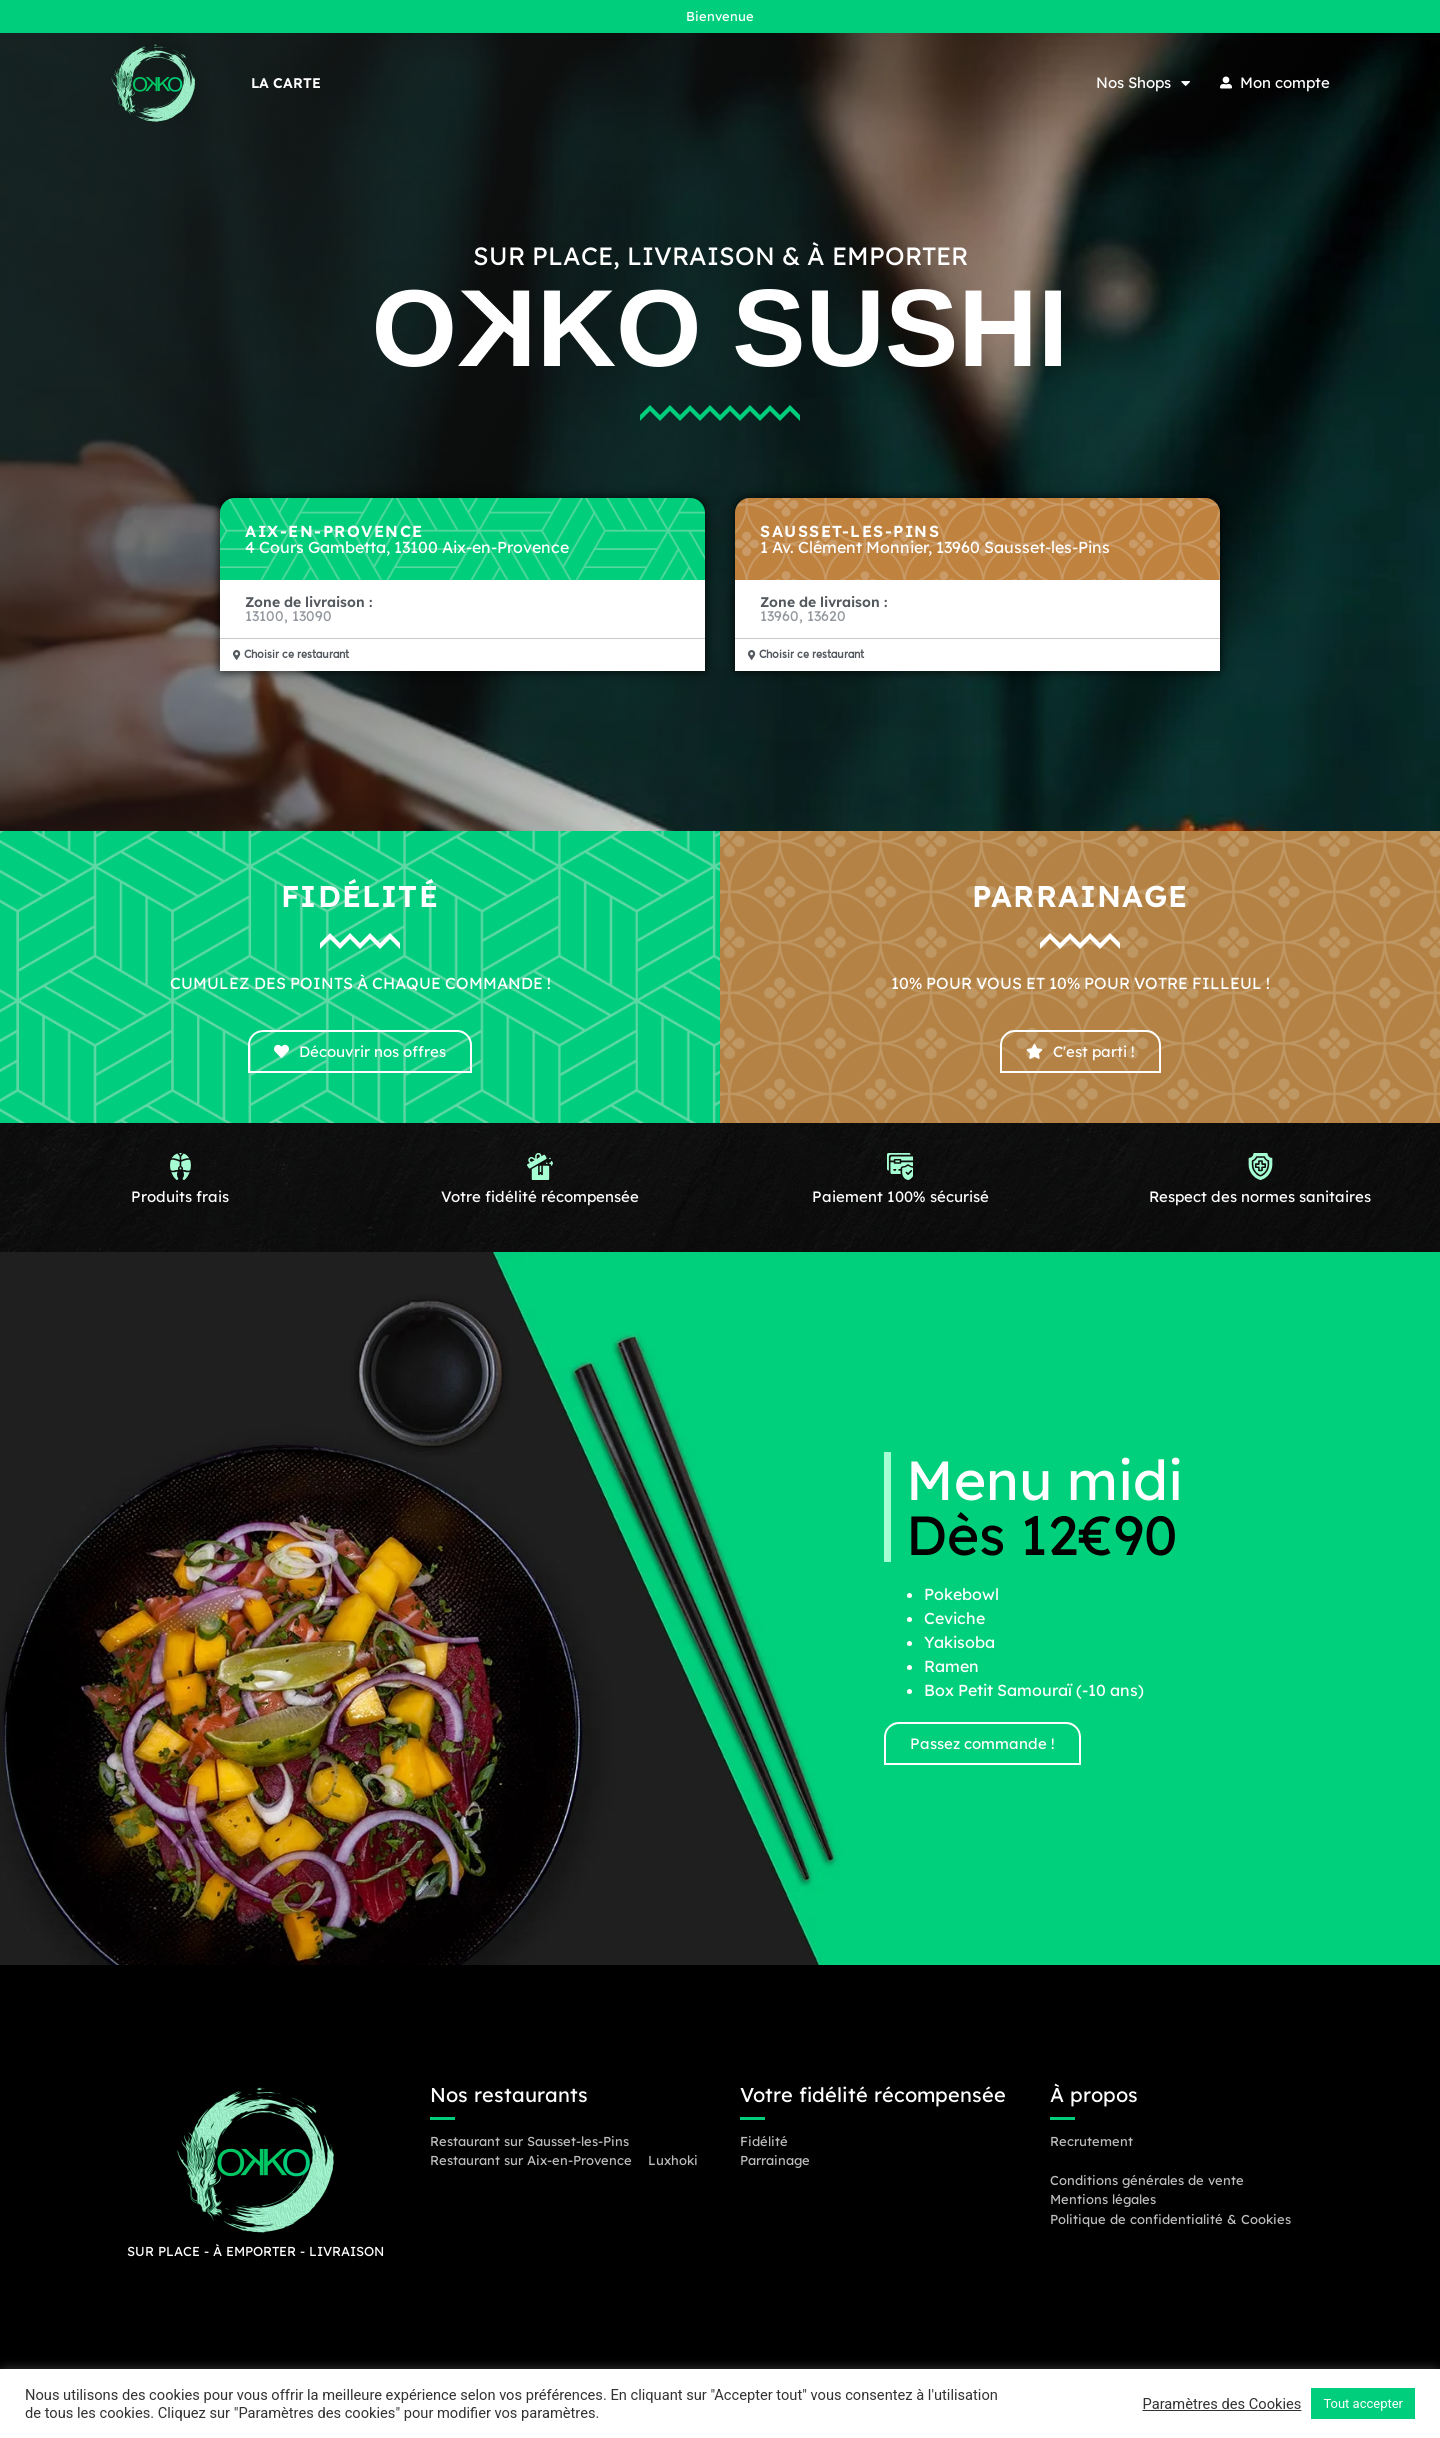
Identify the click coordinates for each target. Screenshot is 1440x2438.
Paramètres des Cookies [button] (1222, 2404)
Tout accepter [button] (1363, 2403)
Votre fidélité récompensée (540, 1216)
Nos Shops (1143, 83)
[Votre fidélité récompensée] (540, 1182)
